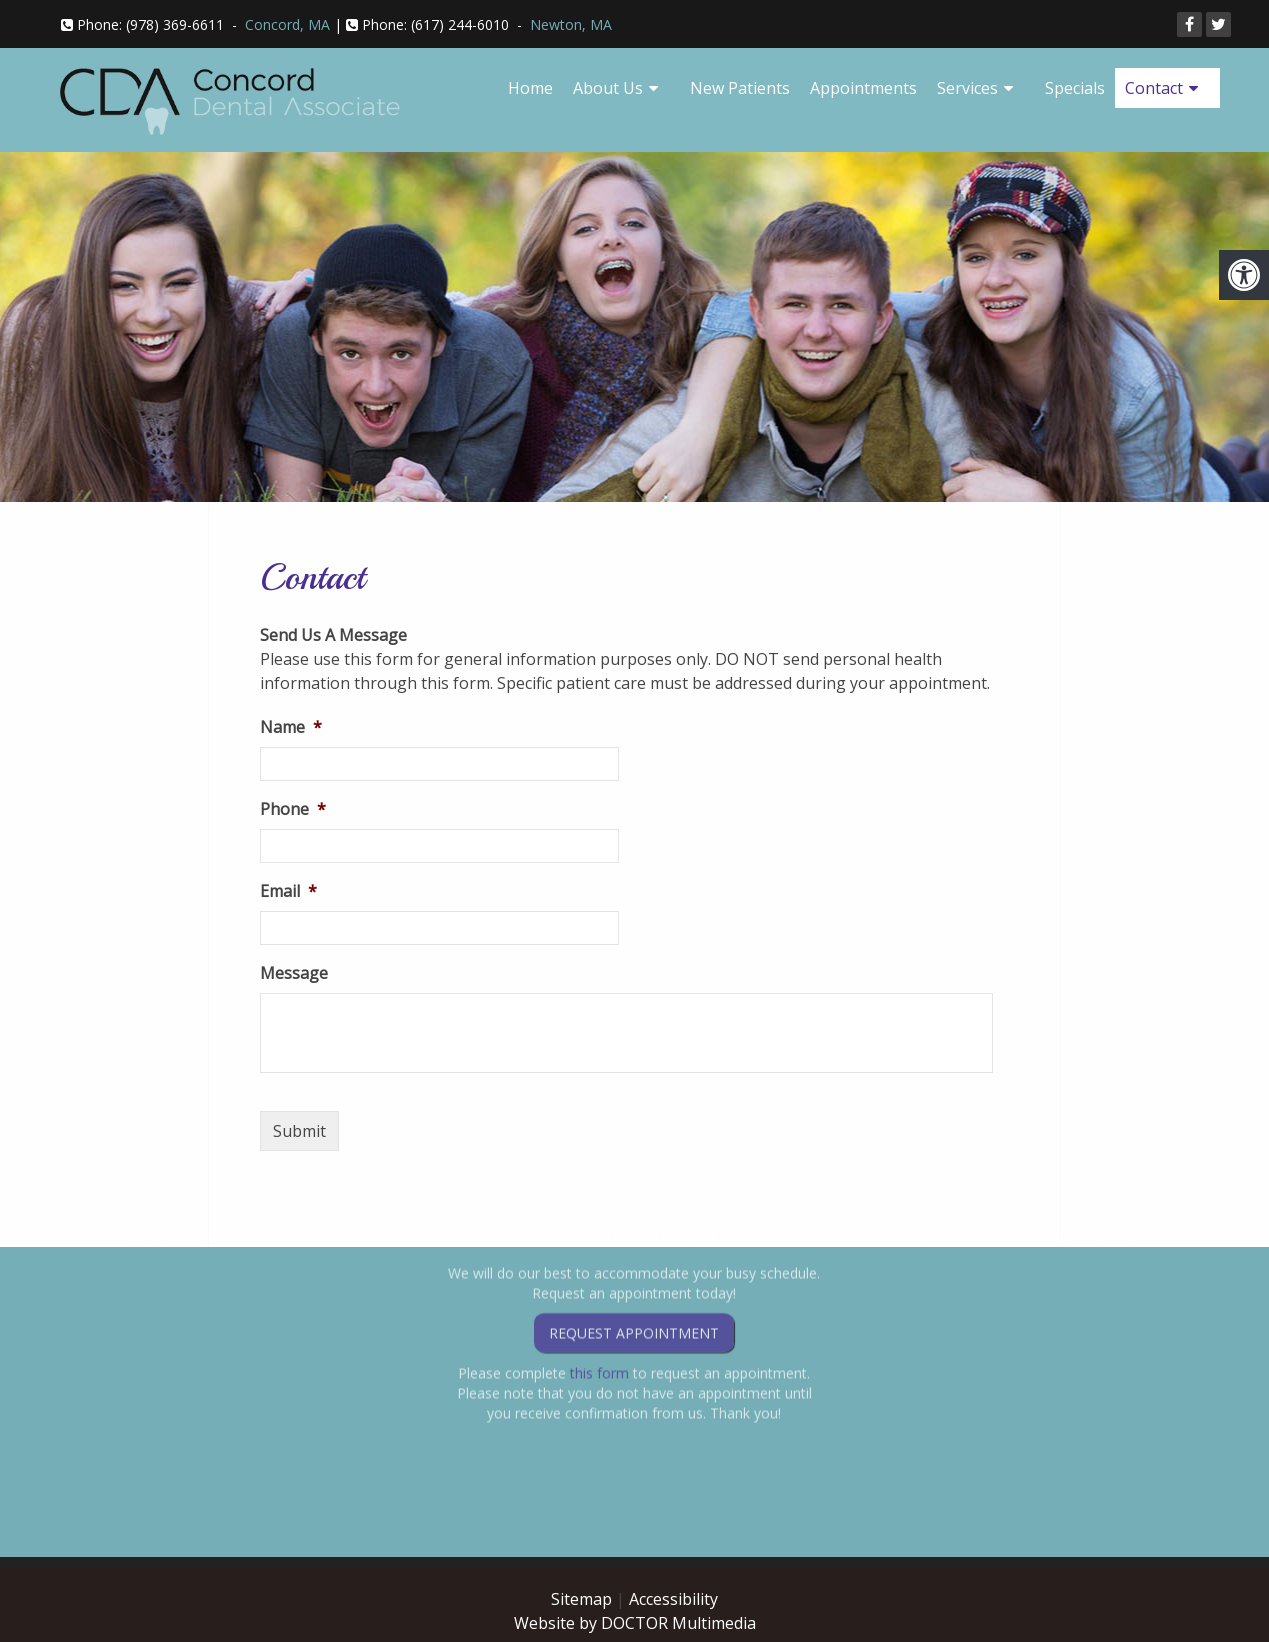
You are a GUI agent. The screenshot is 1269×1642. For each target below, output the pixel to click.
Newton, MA (571, 24)
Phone (293, 809)
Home (530, 88)
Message (294, 973)
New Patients (740, 88)
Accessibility (673, 1599)
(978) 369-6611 (175, 24)
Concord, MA (287, 24)
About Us (608, 88)
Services (967, 88)
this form (599, 1316)
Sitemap (581, 1599)
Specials (1075, 88)
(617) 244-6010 (460, 24)
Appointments (863, 88)
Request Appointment (634, 1276)
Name (291, 727)
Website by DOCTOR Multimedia (635, 1623)
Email (288, 891)
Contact (1154, 88)
